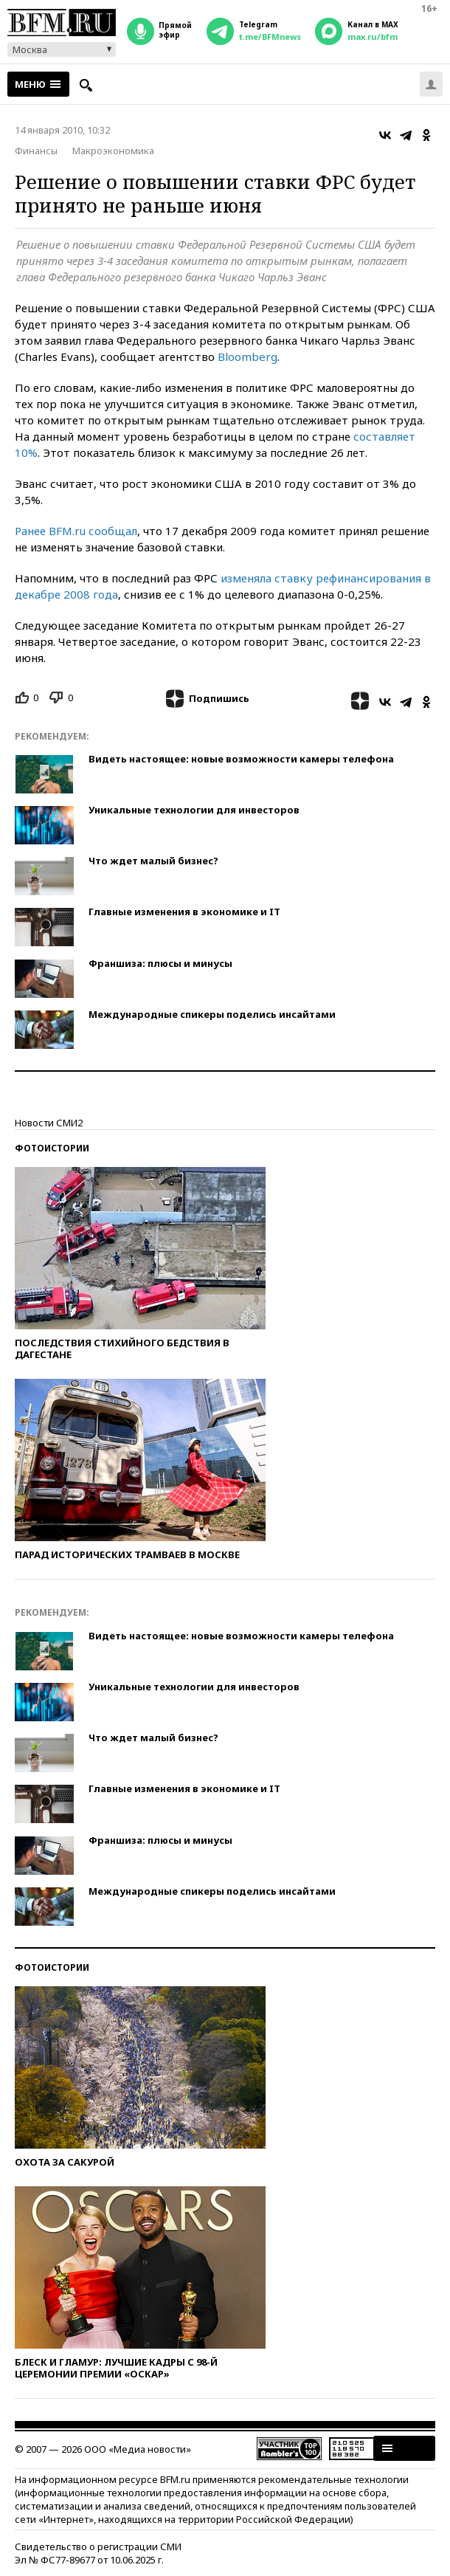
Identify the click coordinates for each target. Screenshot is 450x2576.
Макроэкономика (113, 150)
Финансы (36, 150)
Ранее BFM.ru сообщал (76, 530)
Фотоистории (52, 1148)
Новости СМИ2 (49, 1122)
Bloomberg (247, 356)
